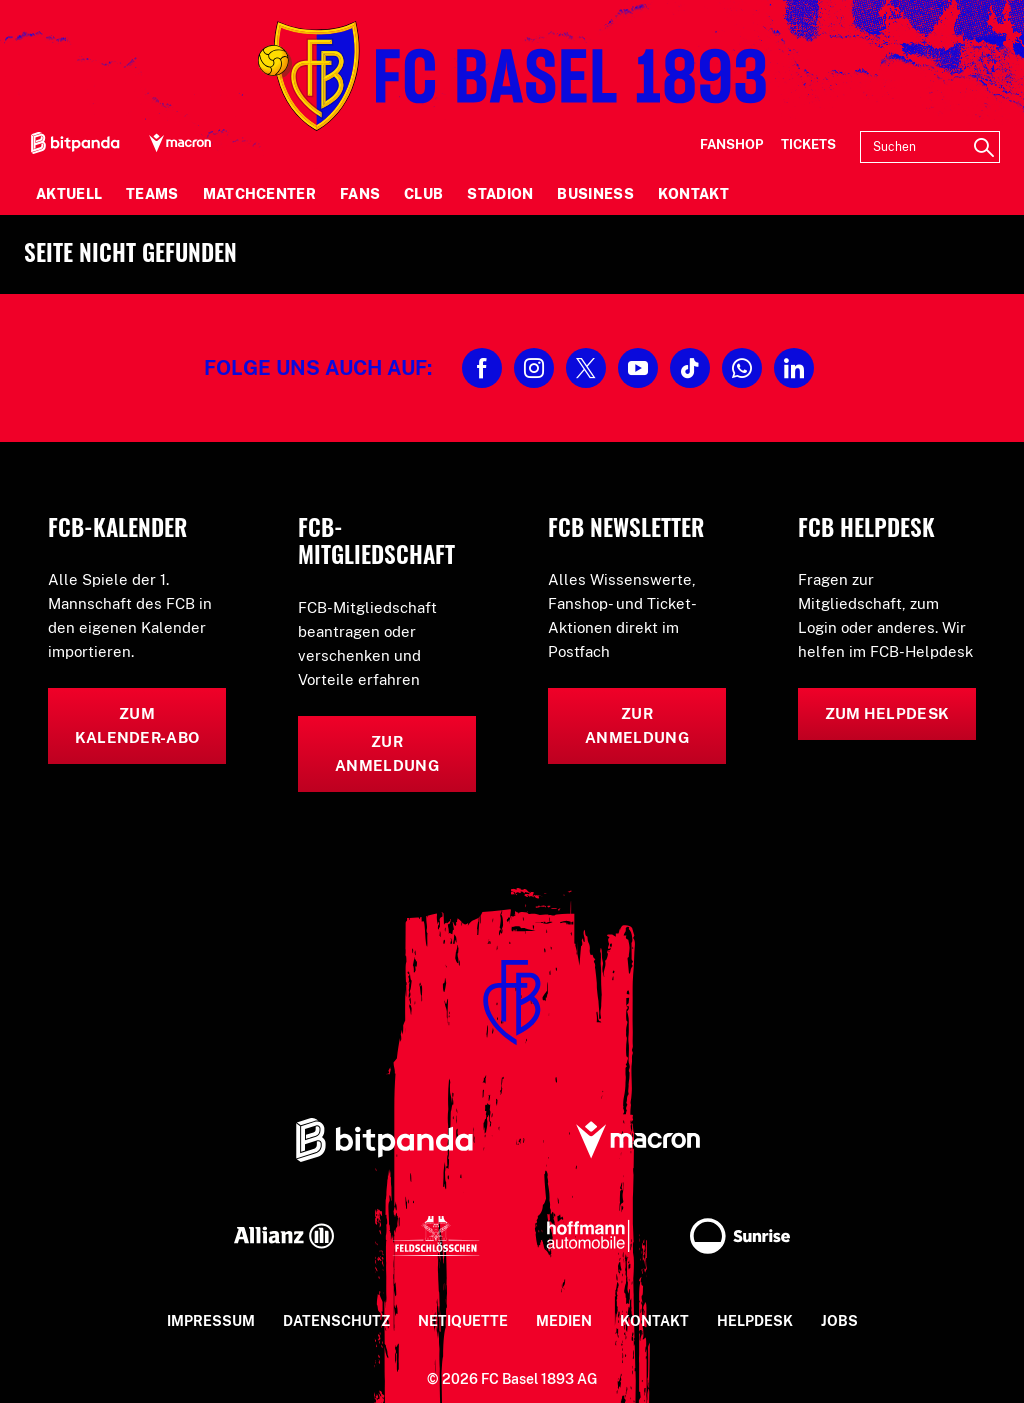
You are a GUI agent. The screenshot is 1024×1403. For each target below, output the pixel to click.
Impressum (211, 1321)
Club (423, 194)
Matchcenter (259, 194)
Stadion (500, 194)
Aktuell (69, 194)
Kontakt (693, 194)
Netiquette (463, 1321)
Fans (360, 194)
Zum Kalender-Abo (137, 725)
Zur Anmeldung (387, 753)
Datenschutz (336, 1321)
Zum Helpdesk (887, 713)
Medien (564, 1321)
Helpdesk (755, 1321)
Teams (152, 194)
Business (595, 194)
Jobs (839, 1321)
